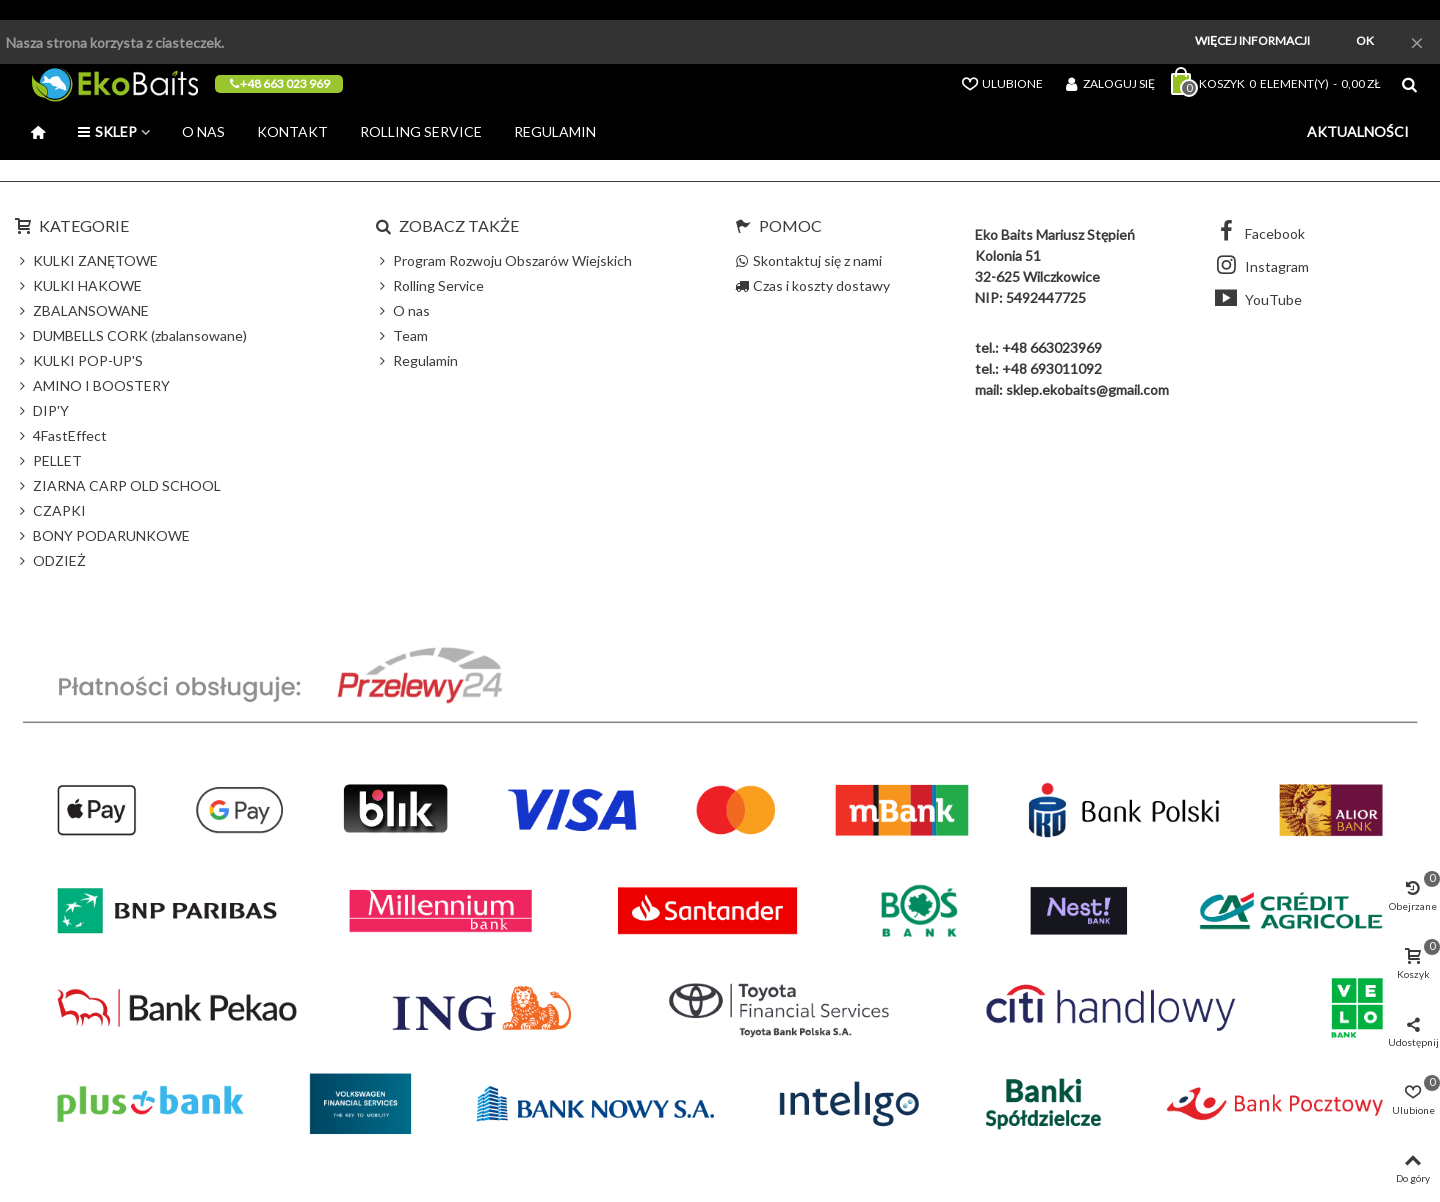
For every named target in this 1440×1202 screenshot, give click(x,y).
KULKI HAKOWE (78, 285)
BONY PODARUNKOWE (102, 535)
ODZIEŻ (50, 560)
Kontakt (292, 131)
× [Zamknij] (1417, 41)
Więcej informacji (1252, 40)
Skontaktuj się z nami (808, 260)
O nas (203, 131)
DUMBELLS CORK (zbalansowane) (131, 335)
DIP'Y (42, 410)
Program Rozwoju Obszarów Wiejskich (503, 260)
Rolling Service (421, 131)
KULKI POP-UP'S (79, 360)
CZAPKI (50, 510)
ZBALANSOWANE (82, 310)
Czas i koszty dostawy (812, 285)
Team (401, 335)
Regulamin (555, 131)
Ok (1365, 40)
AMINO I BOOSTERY (92, 385)
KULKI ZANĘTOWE (86, 260)
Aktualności (1358, 131)
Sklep (107, 131)
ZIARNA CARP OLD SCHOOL (118, 485)
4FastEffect (61, 435)
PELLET (48, 460)
